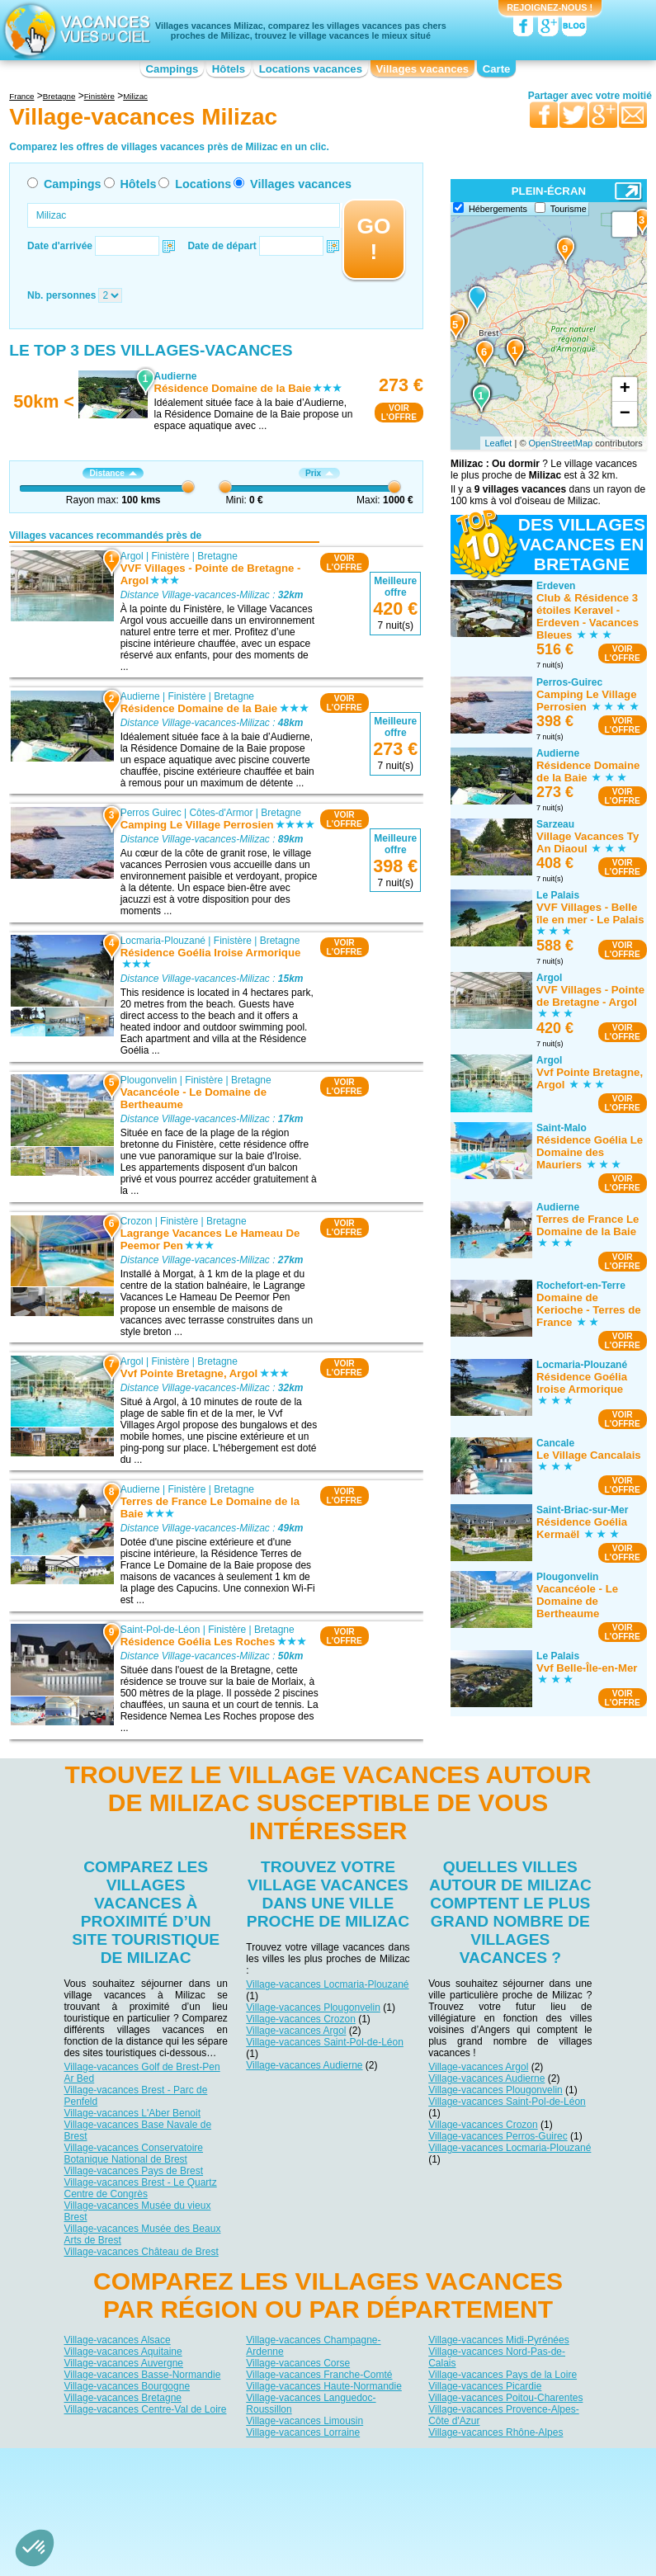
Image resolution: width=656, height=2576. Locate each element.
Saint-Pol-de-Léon (160, 1629)
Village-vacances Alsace (117, 2340)
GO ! (373, 239)
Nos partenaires (420, 2460)
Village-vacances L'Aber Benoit (132, 2113)
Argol (132, 555)
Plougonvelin (148, 1080)
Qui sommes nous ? (246, 2460)
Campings (172, 69)
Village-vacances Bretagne (123, 2398)
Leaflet (498, 443)
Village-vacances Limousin (304, 2421)
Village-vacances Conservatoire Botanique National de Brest (134, 2153)
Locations (203, 184)
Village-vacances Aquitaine (123, 2351)
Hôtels (228, 69)
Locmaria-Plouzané (162, 940)
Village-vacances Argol (296, 2030)
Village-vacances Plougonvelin (313, 2007)
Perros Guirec (151, 813)
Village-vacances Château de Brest (141, 2252)
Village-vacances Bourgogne (127, 2386)
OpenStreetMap (561, 443)
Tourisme (568, 209)
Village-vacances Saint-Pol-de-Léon (325, 2042)
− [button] (625, 414)
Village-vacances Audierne (304, 2065)
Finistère (171, 555)
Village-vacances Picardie (484, 2386)
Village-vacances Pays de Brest (134, 2171)
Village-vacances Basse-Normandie (142, 2374)
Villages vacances (423, 69)
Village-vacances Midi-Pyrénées (498, 2340)
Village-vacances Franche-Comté (319, 2374)
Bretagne (218, 555)
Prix (319, 473)
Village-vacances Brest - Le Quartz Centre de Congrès (140, 2188)
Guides (464, 2484)
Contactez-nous (338, 2460)
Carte (497, 69)
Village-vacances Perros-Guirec (498, 2136)
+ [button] (625, 389)
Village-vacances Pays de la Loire (502, 2374)
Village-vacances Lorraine (303, 2432)
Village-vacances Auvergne (124, 2363)
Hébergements (498, 209)
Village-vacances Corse (298, 2363)
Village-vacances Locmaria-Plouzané (327, 1984)
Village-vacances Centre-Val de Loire (145, 2409)
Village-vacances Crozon (301, 2019)
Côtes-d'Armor (221, 813)
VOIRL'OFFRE (399, 412)
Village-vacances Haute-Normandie (324, 2386)
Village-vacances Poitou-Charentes (505, 2398)
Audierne (140, 695)
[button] (34, 2548)
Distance (112, 473)
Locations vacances (310, 69)
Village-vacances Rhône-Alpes (495, 2432)
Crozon (136, 1220)
